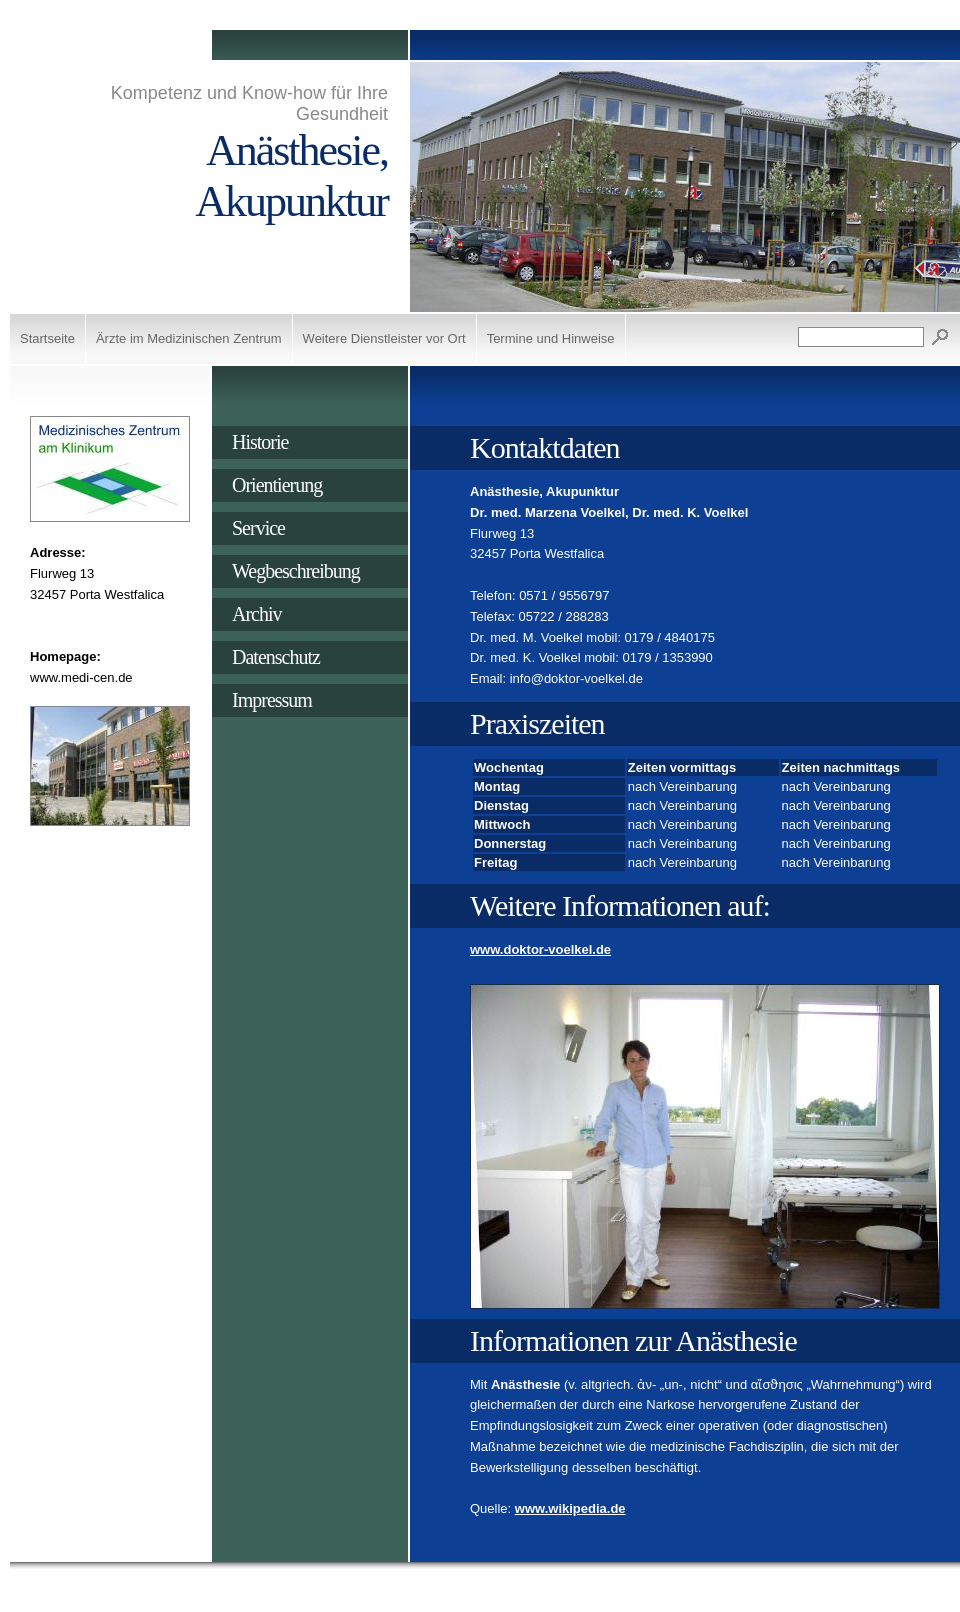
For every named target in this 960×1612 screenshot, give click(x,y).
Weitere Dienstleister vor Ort (384, 338)
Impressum (272, 700)
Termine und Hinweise (551, 338)
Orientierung (277, 485)
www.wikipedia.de (570, 1508)
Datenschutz (276, 657)
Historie (260, 442)
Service (258, 528)
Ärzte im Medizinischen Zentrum (189, 338)
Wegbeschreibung (296, 571)
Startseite (47, 338)
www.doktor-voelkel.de (540, 949)
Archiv (257, 614)
